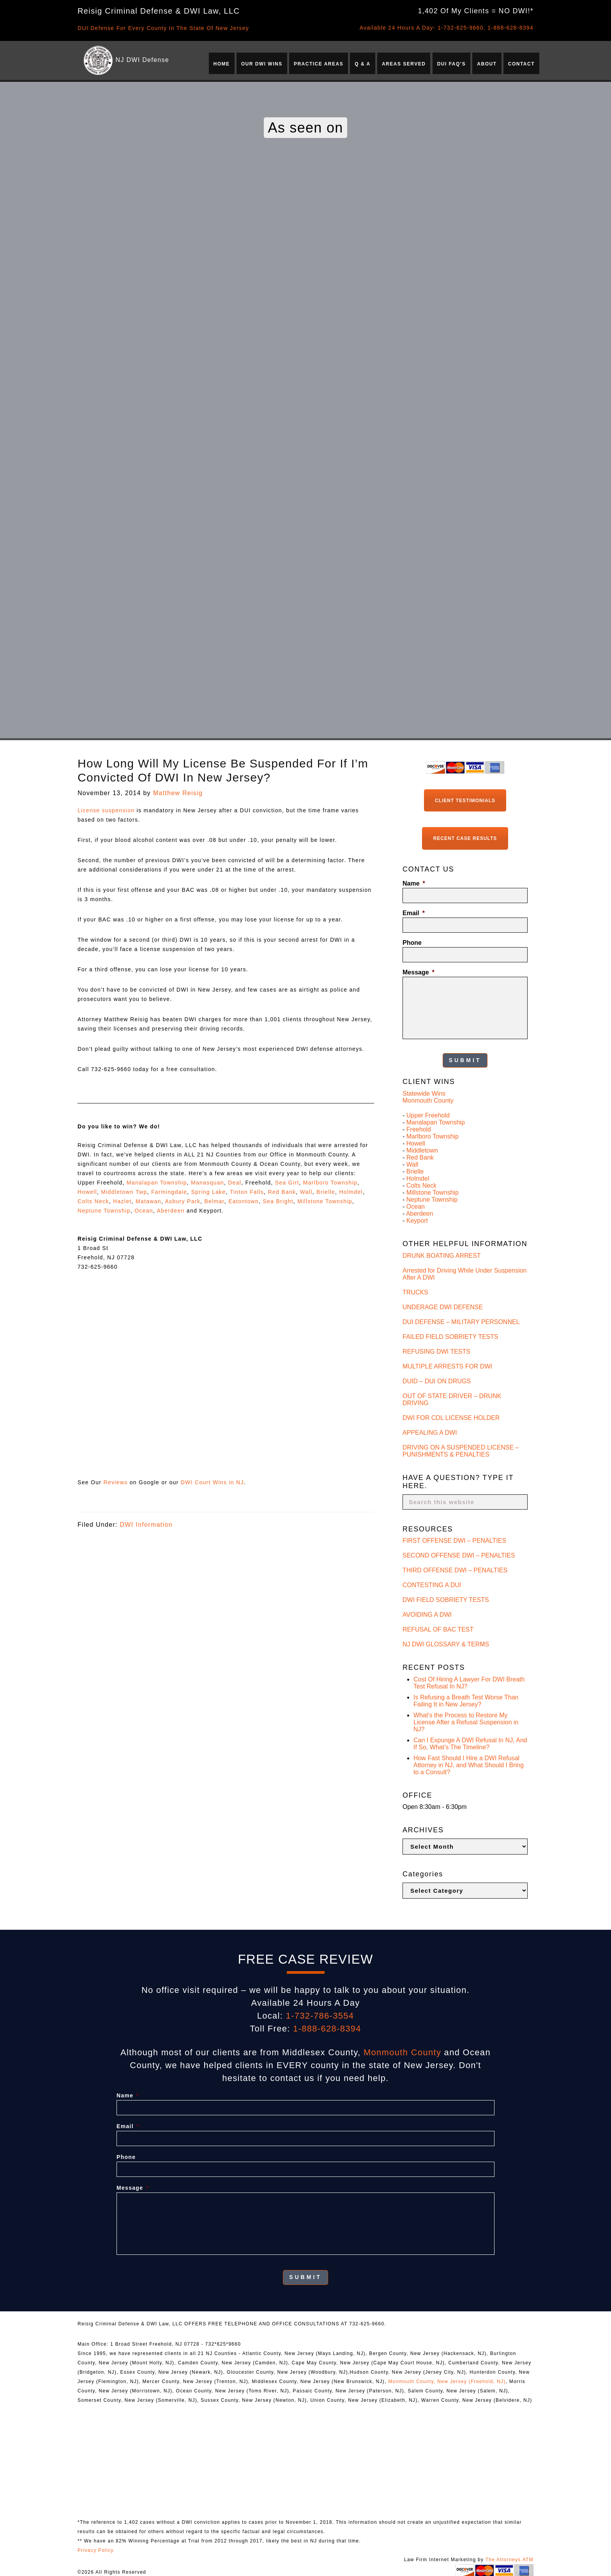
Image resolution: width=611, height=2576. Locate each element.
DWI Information (146, 1524)
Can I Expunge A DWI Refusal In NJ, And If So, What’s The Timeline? (470, 1742)
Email (414, 912)
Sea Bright (278, 1201)
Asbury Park (182, 1201)
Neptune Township (104, 1211)
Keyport (417, 1219)
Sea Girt (287, 1182)
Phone (412, 941)
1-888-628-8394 (510, 28)
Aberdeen (170, 1211)
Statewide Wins (424, 1092)
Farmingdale (169, 1192)
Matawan (148, 1201)
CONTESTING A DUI (432, 1583)
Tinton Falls (247, 1192)
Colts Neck (93, 1201)
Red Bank (282, 1192)
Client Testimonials (465, 800)
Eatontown (243, 1201)
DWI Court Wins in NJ (212, 1482)
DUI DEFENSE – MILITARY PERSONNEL (461, 1320)
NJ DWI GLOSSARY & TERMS (446, 1642)
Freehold (418, 1127)
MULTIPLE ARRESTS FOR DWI (447, 1364)
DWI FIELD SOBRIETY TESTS (446, 1598)
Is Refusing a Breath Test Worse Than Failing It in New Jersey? (465, 1699)
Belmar (214, 1201)
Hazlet (122, 1201)
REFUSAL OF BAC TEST (438, 1628)
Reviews (115, 1482)
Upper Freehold (428, 1113)
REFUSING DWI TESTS (436, 1349)
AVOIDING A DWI (427, 1613)
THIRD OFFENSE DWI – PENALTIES (455, 1568)
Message (418, 971)
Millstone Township (324, 1201)
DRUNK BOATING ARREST (442, 1253)
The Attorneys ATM (509, 2557)
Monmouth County (428, 1099)
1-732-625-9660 (461, 28)
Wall (306, 1192)
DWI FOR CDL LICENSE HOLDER (451, 1416)
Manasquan (207, 1182)
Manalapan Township (157, 1182)
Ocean (143, 1211)
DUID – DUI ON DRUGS (437, 1379)
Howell (87, 1192)
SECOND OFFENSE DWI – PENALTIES (459, 1554)
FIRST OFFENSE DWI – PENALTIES (454, 1539)
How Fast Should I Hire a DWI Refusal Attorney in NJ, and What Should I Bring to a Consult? (468, 1763)
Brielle (325, 1192)
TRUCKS (415, 1290)
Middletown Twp (124, 1192)
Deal (234, 1182)
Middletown (422, 1149)
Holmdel (350, 1192)
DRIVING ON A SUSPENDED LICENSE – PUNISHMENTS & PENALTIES (461, 1449)
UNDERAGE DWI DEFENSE (443, 1305)
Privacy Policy (96, 2548)
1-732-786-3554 (320, 2014)
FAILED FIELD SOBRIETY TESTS (450, 1334)
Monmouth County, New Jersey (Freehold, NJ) (446, 2379)
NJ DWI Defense (142, 60)
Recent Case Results (465, 837)
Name (414, 882)
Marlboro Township (330, 1182)
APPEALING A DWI (430, 1430)
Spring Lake (208, 1192)
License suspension (106, 810)
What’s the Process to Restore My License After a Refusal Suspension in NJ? (466, 1720)
